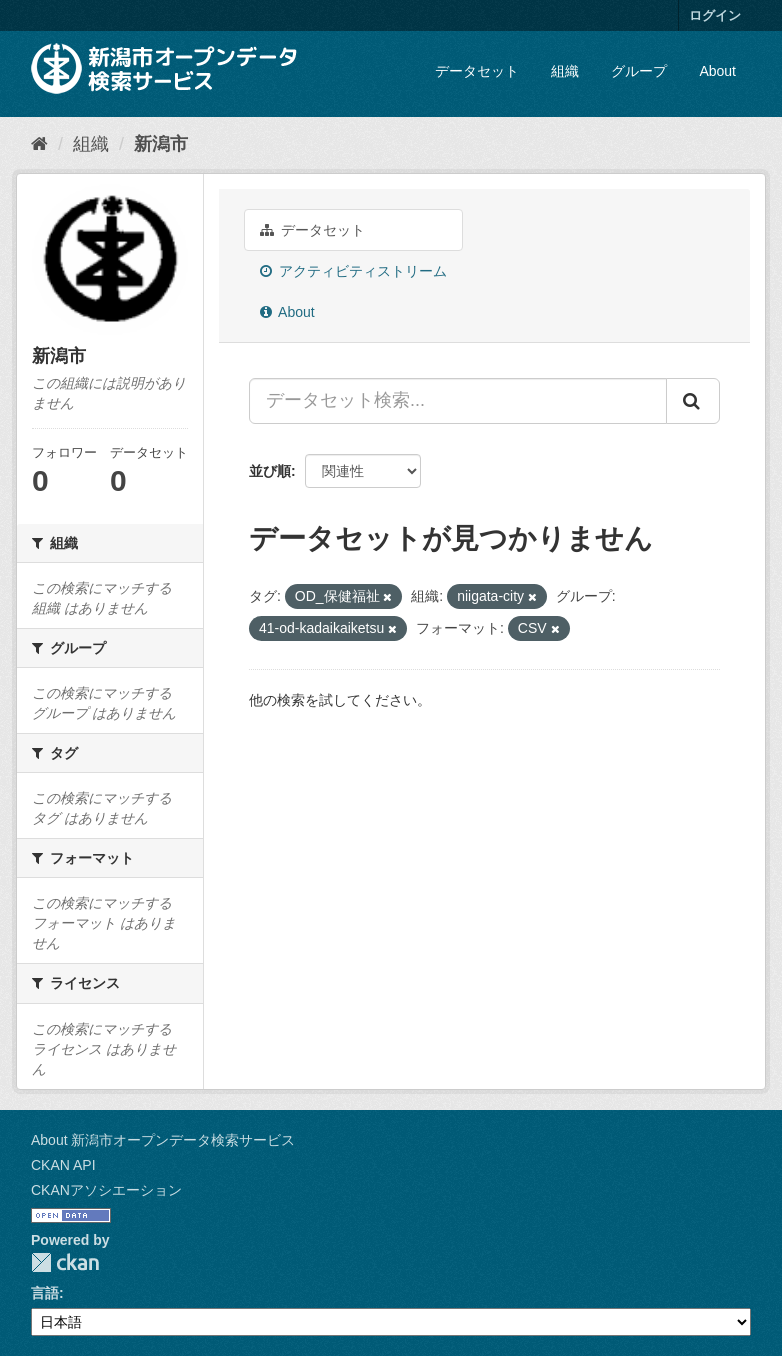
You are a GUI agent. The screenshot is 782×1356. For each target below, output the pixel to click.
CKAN (65, 1262)
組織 (565, 71)
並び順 (270, 471)
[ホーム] (39, 144)
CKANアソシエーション (106, 1190)
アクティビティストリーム (353, 271)
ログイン (715, 15)
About (717, 71)
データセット (477, 71)
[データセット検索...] (458, 401)
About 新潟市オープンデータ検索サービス (163, 1140)
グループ (639, 71)
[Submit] (693, 401)
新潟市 (161, 144)
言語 (45, 1293)
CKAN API (63, 1165)
